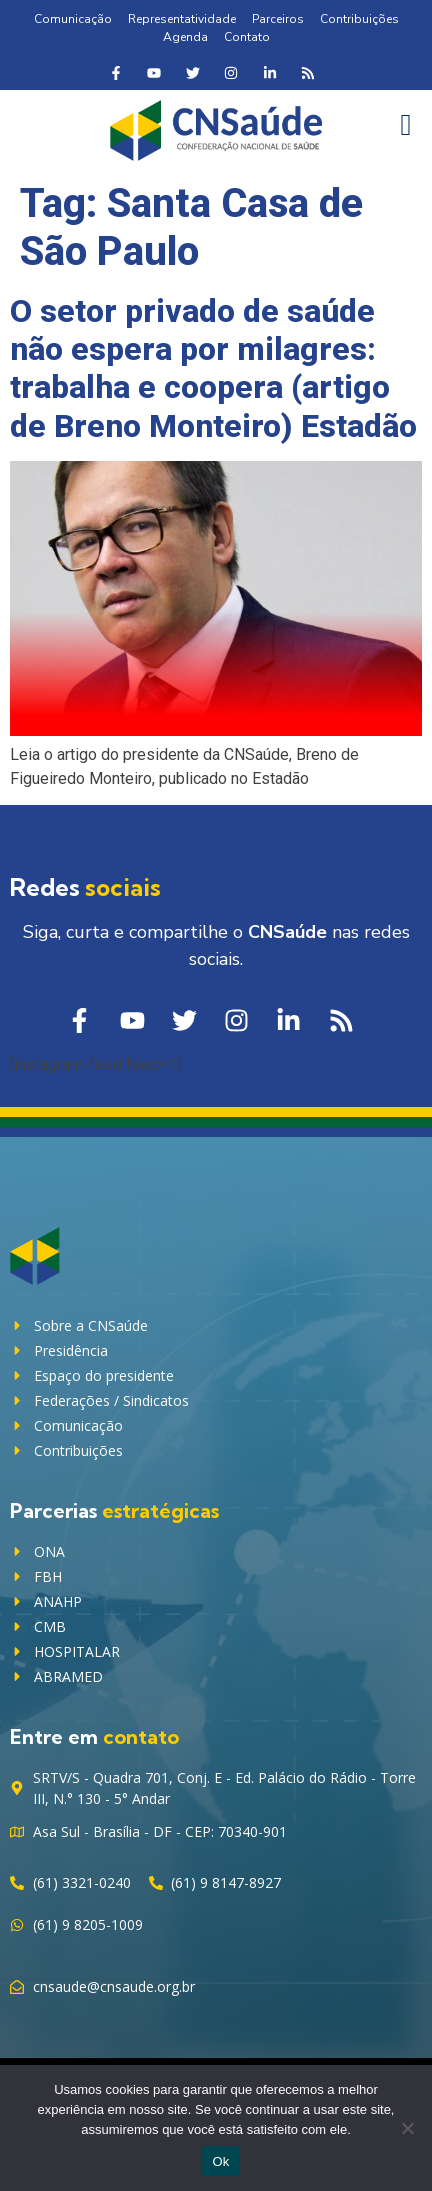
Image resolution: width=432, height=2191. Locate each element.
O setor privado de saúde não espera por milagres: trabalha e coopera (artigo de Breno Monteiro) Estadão (213, 368)
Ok (220, 2161)
